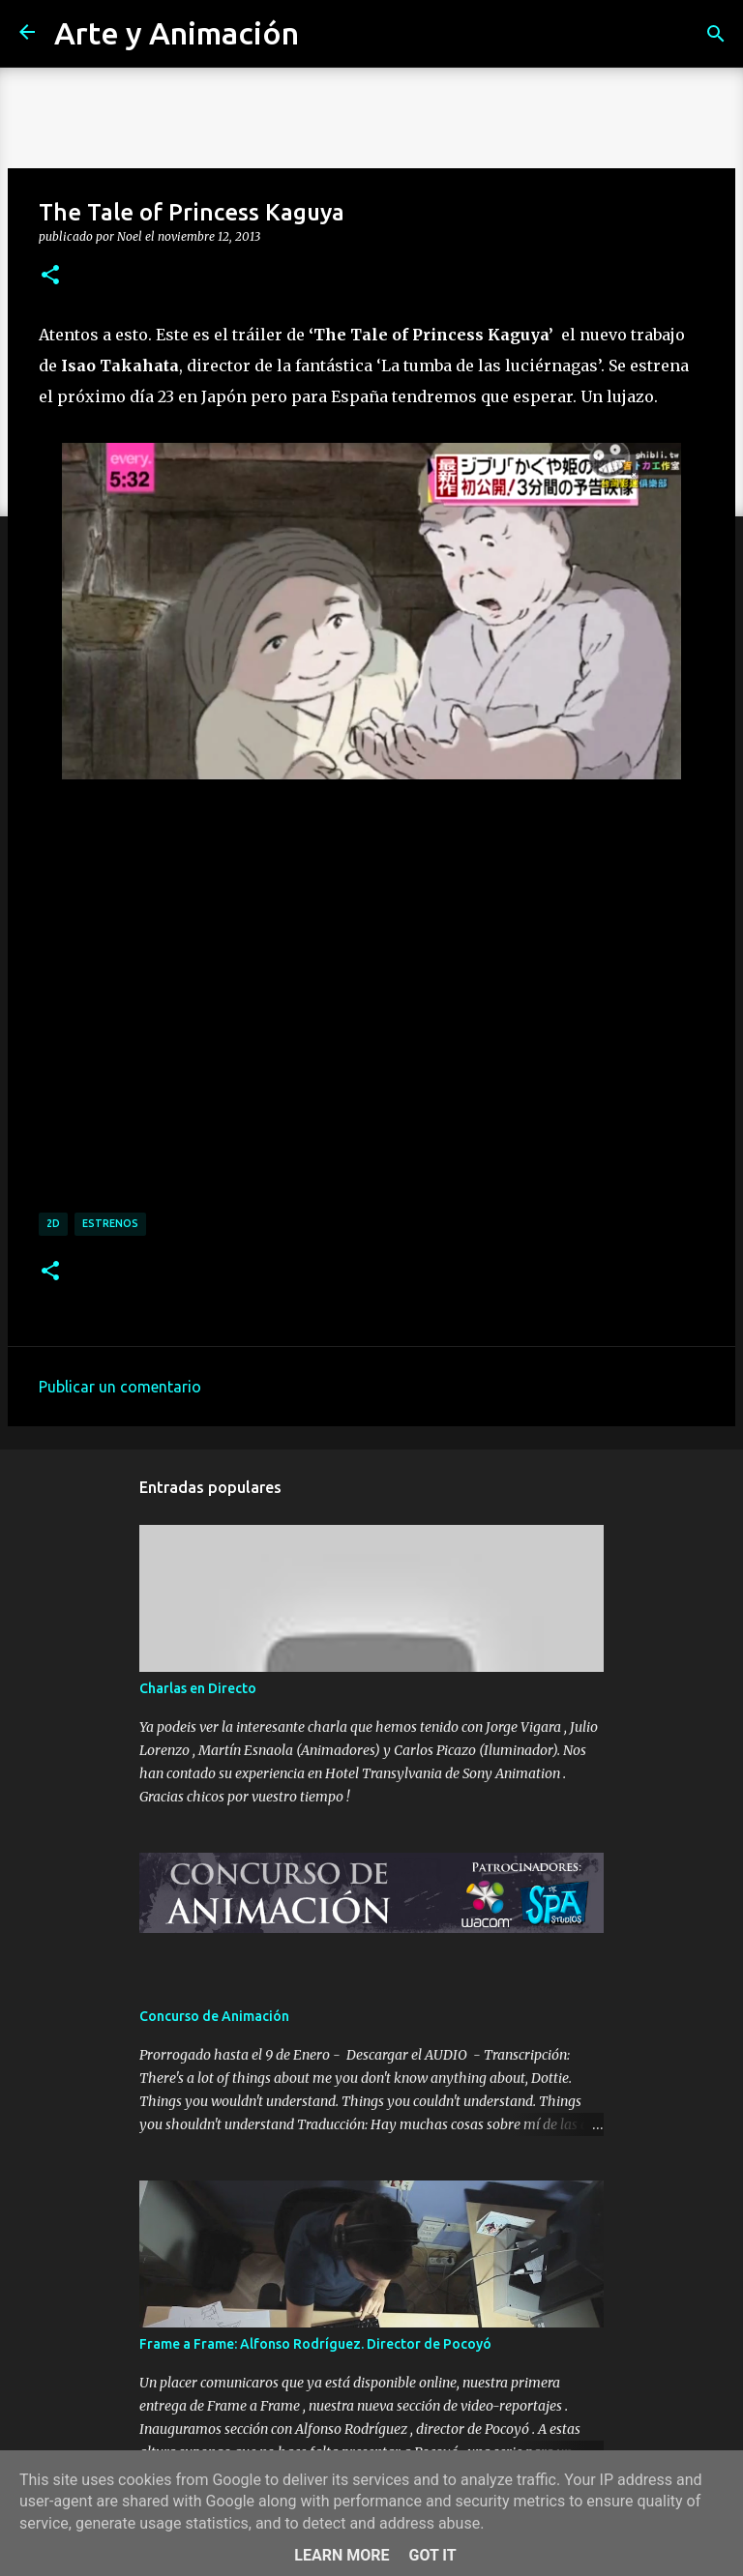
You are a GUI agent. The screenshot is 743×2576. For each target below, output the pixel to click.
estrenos (110, 1223)
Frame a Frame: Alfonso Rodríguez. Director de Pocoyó (315, 2344)
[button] (50, 275)
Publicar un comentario (120, 1386)
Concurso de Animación (214, 2016)
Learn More (341, 2555)
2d (53, 1223)
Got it (432, 2555)
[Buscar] (716, 34)
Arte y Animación (176, 32)
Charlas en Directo (197, 1688)
